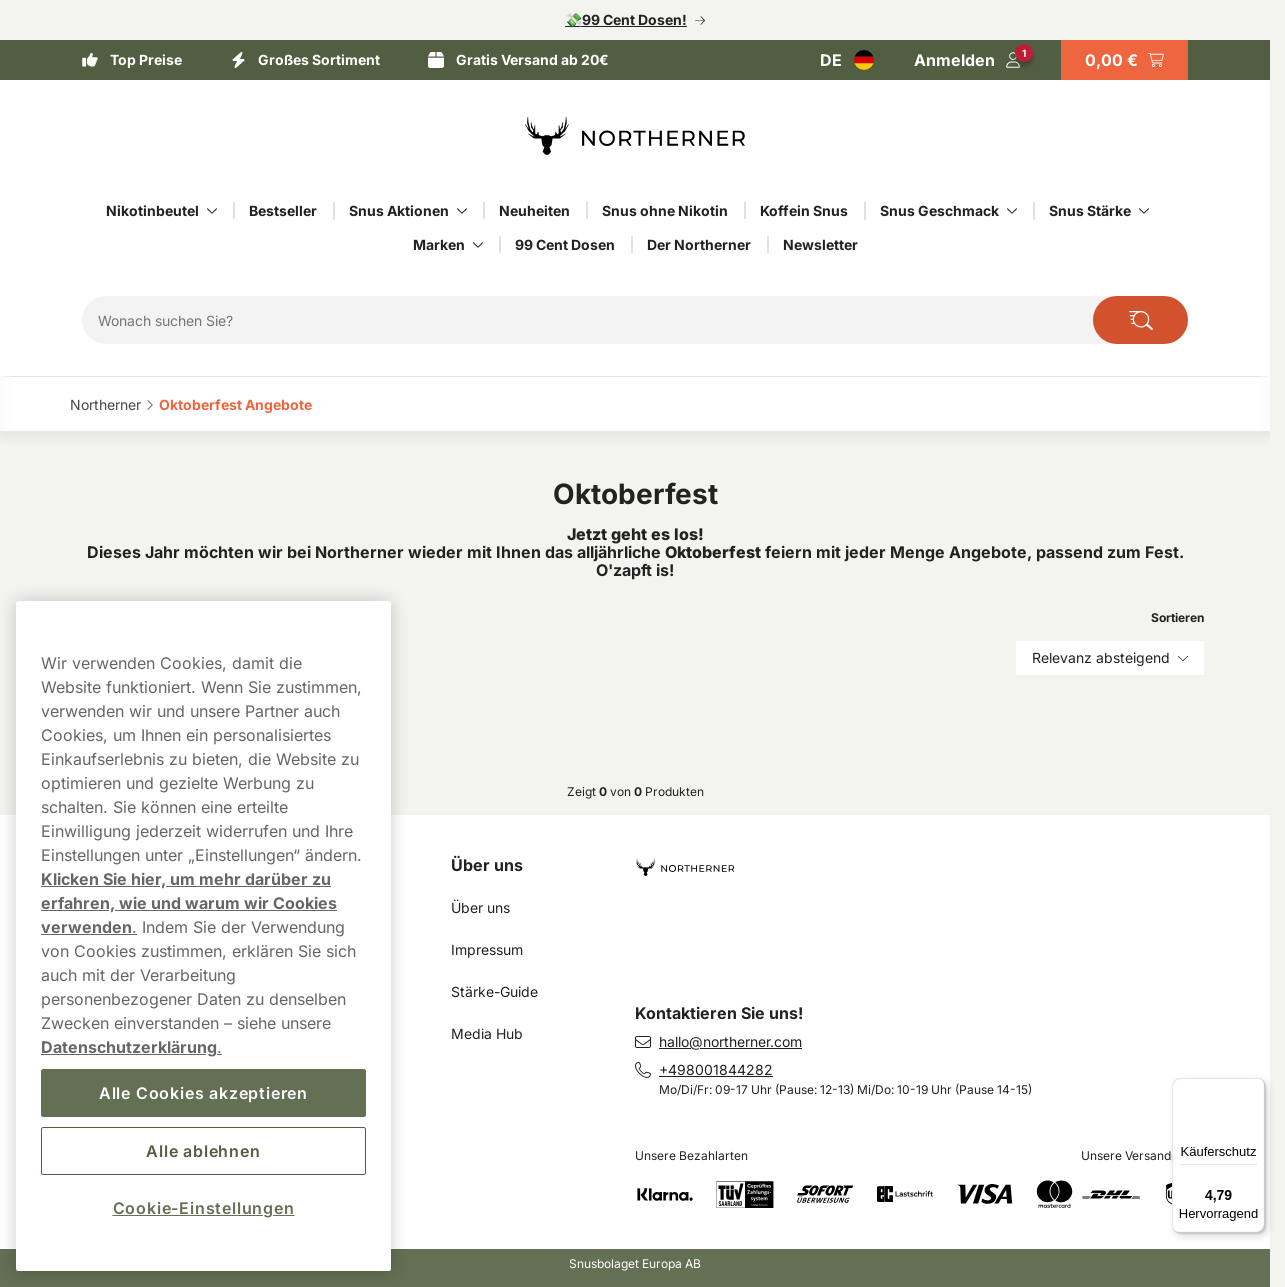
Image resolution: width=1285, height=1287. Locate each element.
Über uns (487, 865)
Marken (439, 244)
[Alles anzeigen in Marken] (478, 245)
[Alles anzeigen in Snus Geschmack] (1012, 211)
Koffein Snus (804, 210)
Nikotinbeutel (152, 210)
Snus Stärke (1090, 210)
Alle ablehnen (203, 1151)
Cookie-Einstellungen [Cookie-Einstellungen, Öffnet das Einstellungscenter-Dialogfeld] (204, 1208)
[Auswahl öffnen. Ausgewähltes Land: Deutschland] (847, 60)
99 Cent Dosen (565, 244)
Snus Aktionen (399, 210)
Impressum (487, 949)
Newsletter (820, 244)
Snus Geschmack (939, 210)
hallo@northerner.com (730, 1041)
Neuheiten (534, 210)
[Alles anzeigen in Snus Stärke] (1144, 211)
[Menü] (1253, 1090)
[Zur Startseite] (635, 136)
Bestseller (283, 210)
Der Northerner (699, 244)
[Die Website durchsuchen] (1140, 320)
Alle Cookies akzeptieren (203, 1093)
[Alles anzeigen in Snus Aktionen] (462, 211)
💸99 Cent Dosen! (626, 19)
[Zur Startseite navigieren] (927, 859)
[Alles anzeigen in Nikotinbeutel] (212, 211)
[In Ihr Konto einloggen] (967, 60)
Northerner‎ (105, 404)
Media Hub (487, 1033)
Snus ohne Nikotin (665, 210)
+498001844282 (716, 1069)
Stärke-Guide (494, 991)
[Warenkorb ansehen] (1124, 60)
